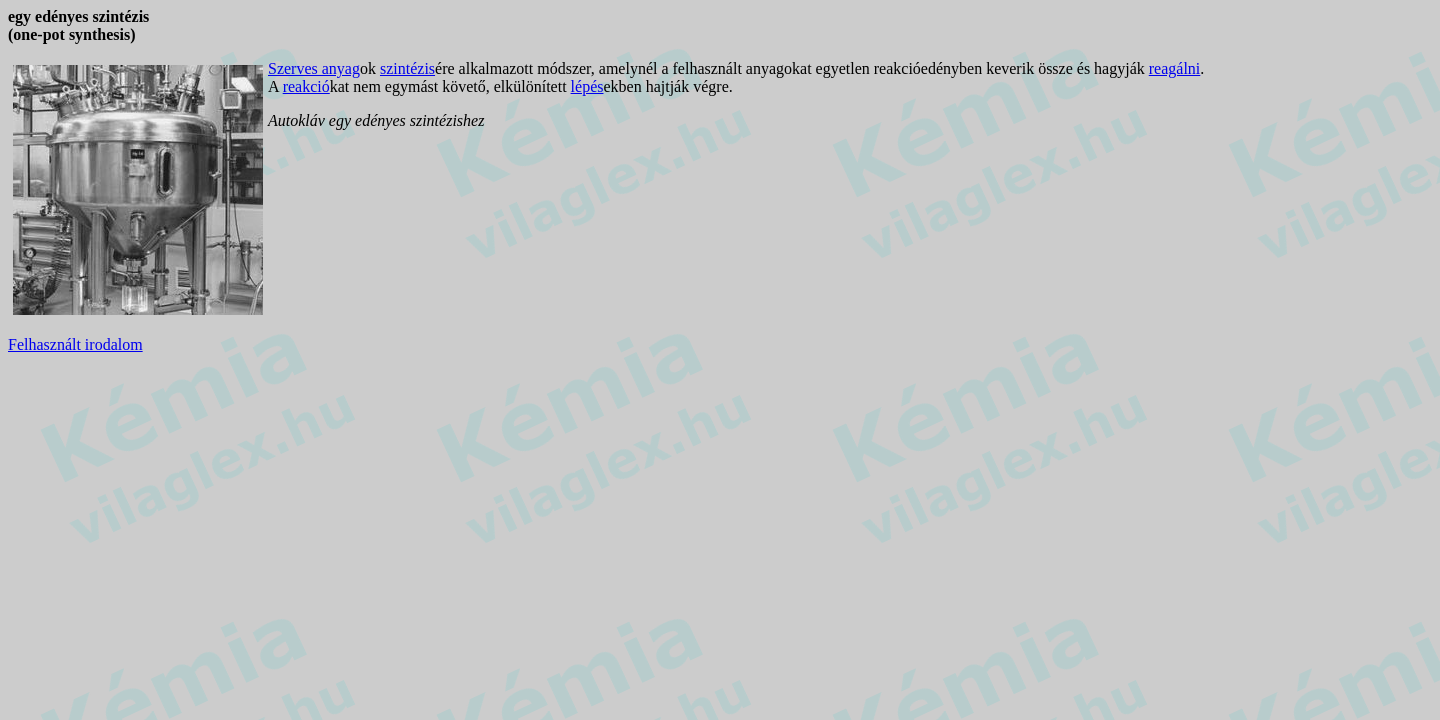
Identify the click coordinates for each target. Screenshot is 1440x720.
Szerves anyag (314, 68)
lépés (587, 86)
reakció (306, 86)
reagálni (1175, 68)
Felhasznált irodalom (75, 344)
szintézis (407, 68)
